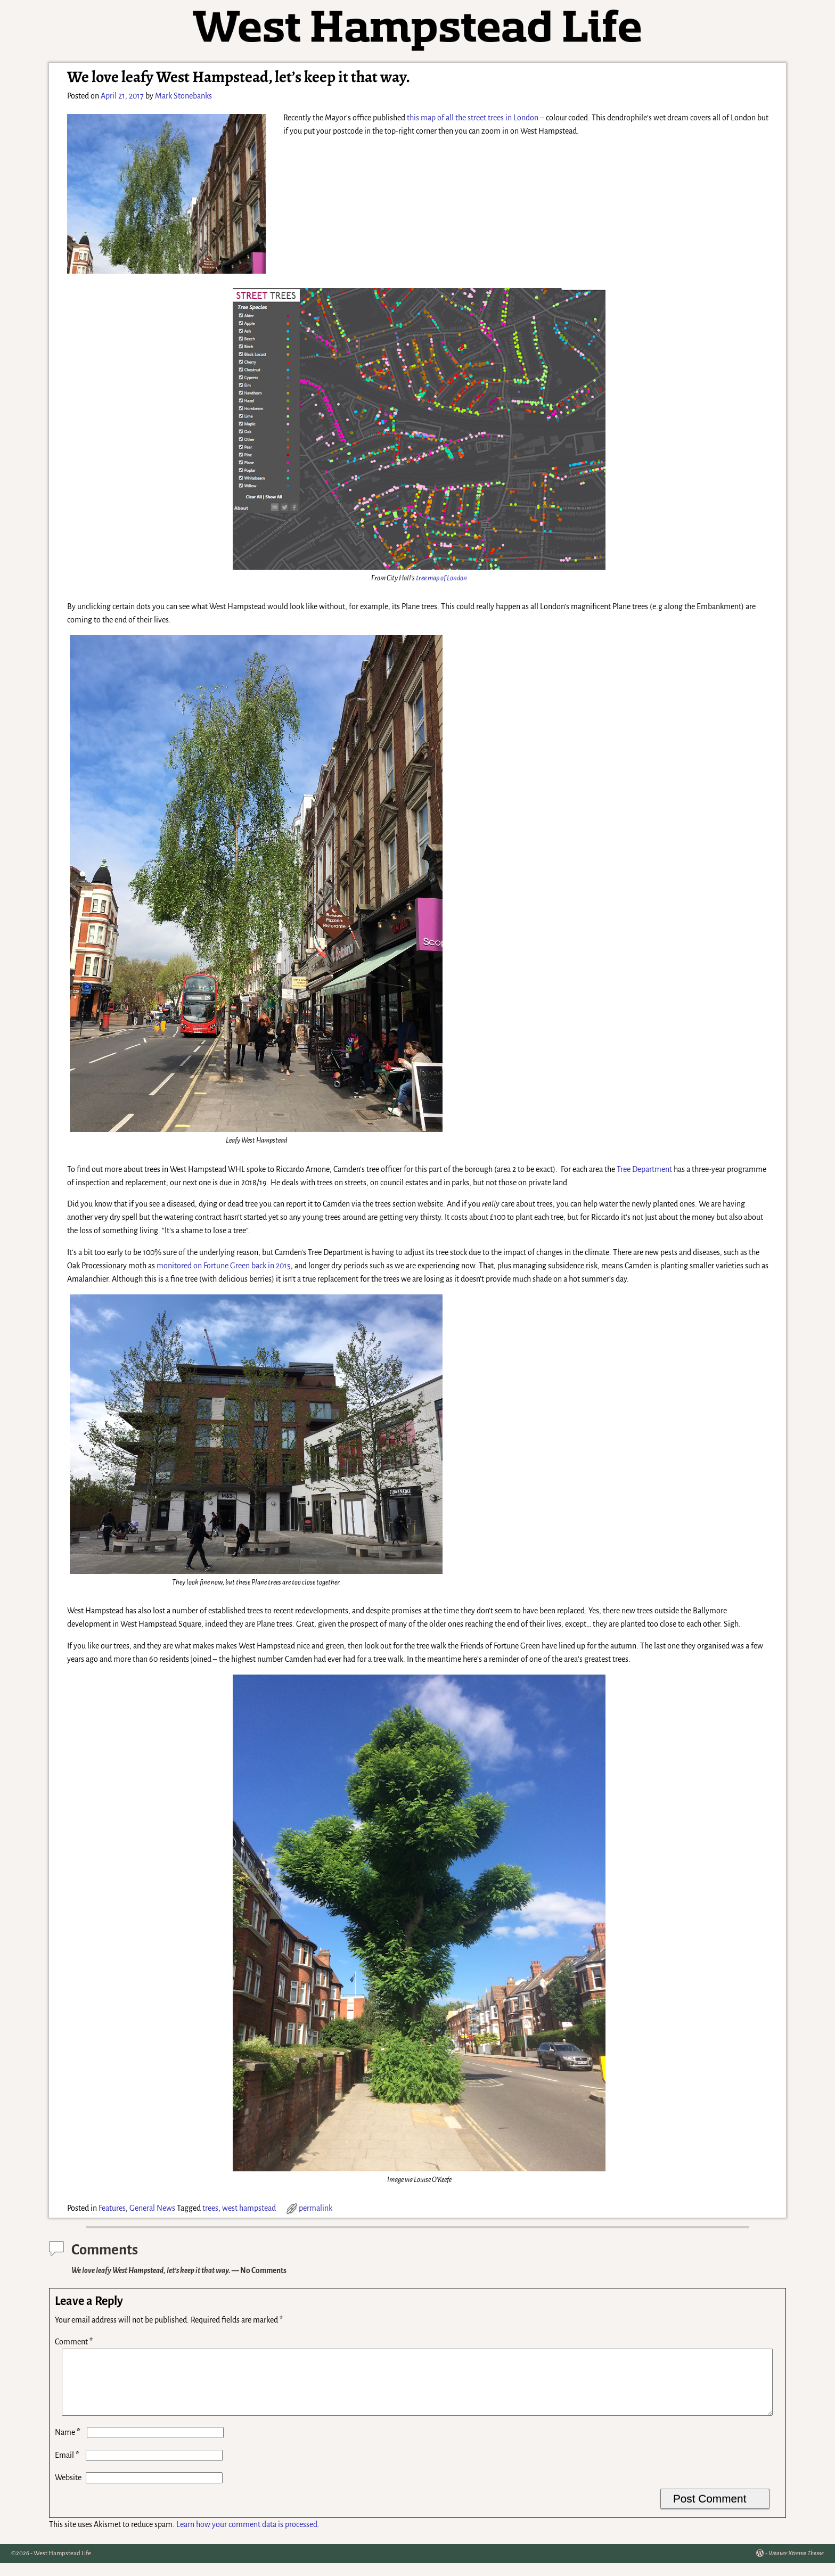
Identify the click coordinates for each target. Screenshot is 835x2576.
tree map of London (441, 578)
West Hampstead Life (62, 2566)
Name (69, 2445)
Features (112, 2208)
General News (152, 2208)
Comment (75, 2341)
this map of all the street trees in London (472, 117)
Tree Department (644, 1169)
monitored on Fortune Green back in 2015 (224, 1265)
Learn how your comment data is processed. (248, 2537)
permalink (315, 2208)
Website (68, 2490)
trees (210, 2208)
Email (68, 2468)
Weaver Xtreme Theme (796, 2566)
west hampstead (249, 2208)
